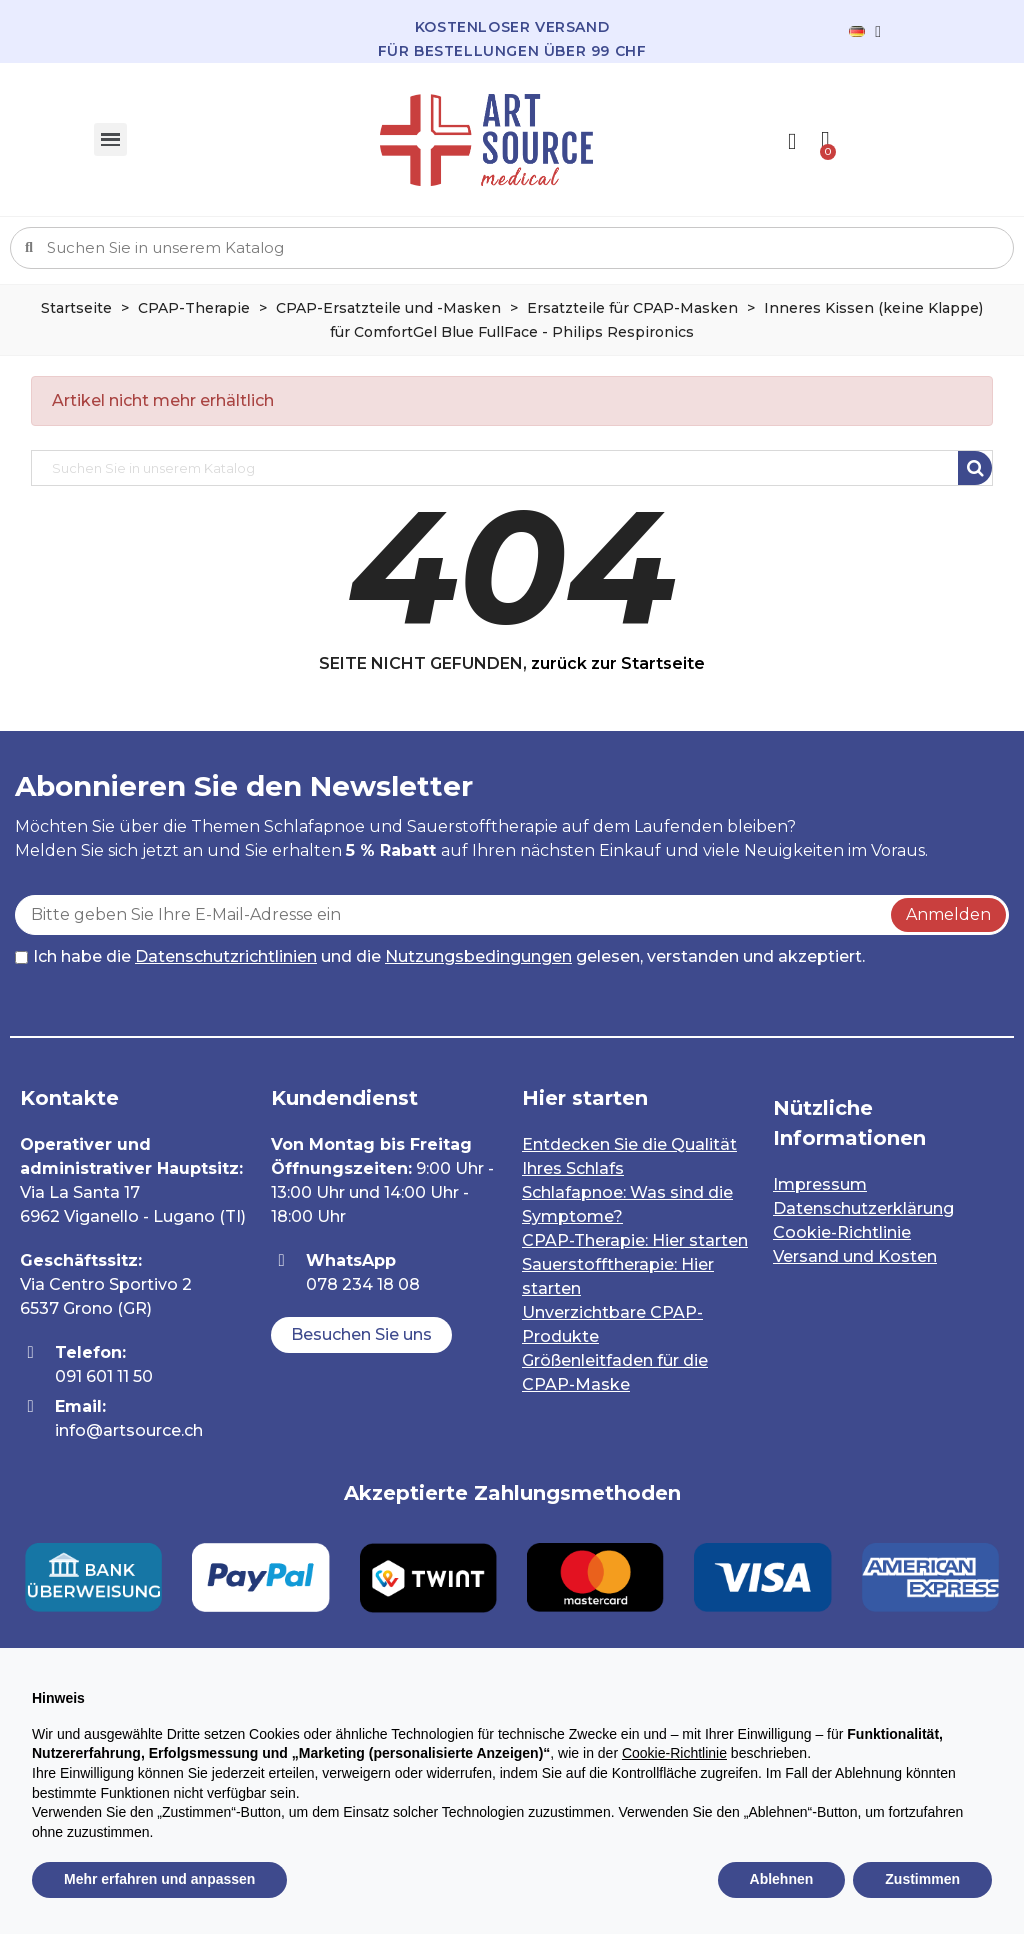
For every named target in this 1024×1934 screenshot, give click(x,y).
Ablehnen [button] (782, 1879)
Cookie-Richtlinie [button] (674, 1753)
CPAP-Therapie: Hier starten (635, 1240)
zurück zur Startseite (618, 663)
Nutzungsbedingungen (478, 956)
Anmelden (948, 914)
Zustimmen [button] (922, 1879)
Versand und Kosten (855, 1256)
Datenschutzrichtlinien (226, 956)
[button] (361, 1335)
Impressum (820, 1184)
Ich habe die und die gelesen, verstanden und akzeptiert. (440, 956)
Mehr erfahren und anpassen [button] (159, 1879)
